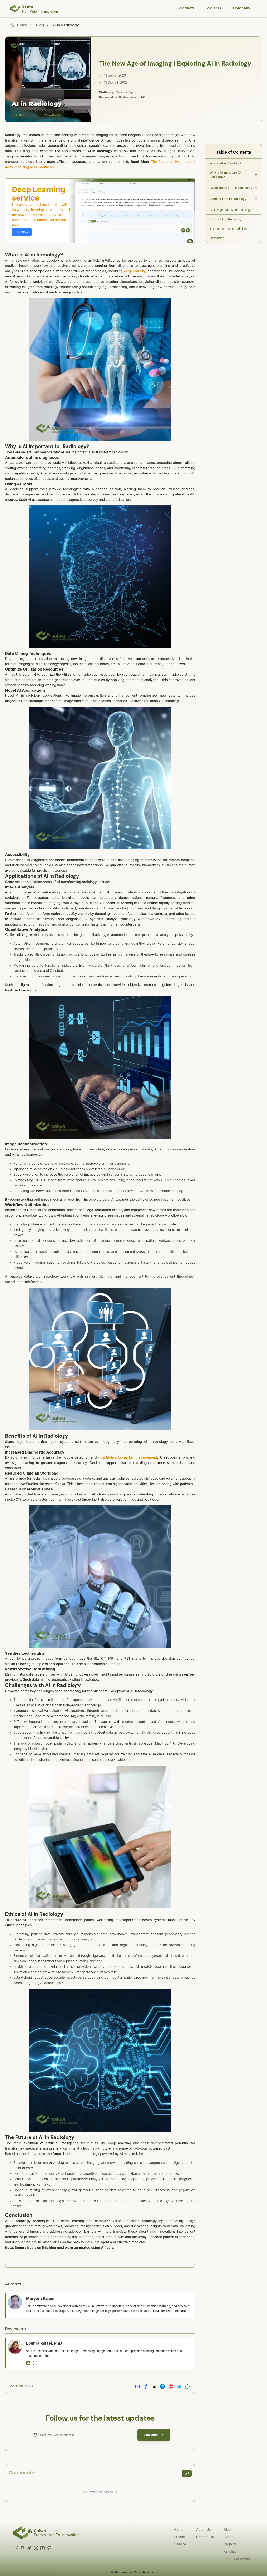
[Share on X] (154, 2387)
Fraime (179, 2537)
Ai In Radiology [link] (65, 25)
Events (229, 2537)
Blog (40, 25)
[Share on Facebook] (145, 2387)
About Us (203, 2529)
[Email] (28, 2362)
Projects (213, 8)
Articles (230, 2552)
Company (241, 8)
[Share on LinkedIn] (162, 2387)
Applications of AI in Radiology (234, 187)
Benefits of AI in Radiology (234, 199)
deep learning (135, 271)
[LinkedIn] (35, 2362)
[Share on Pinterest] (170, 2387)
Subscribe (154, 2435)
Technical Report (237, 2559)
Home (179, 2529)
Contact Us (205, 2537)
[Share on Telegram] (179, 2387)
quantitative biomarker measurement (127, 1457)
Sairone (180, 2544)
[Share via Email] (137, 2387)
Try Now (22, 232)
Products (186, 8)
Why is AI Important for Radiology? (234, 174)
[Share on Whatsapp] (187, 2387)
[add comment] (187, 2473)
